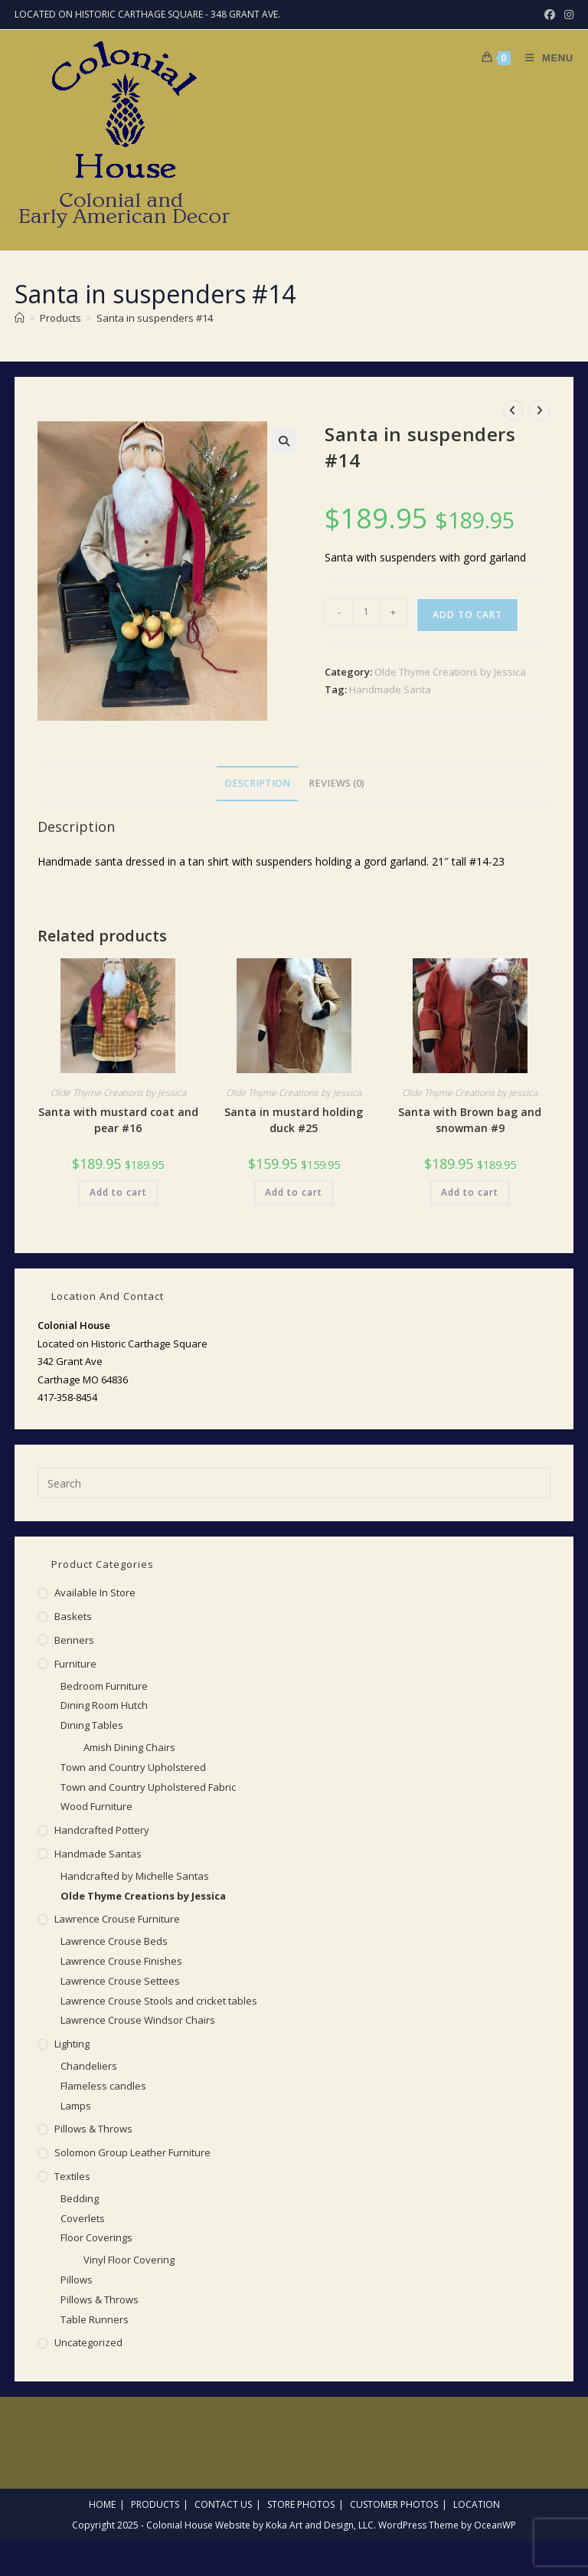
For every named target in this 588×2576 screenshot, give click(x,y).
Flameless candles (103, 2086)
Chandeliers (88, 2066)
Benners (74, 1640)
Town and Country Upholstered (133, 1767)
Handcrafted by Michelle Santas (134, 1876)
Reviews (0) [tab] (336, 783)
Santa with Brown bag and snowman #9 (469, 1120)
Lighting (72, 2044)
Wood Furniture (96, 1806)
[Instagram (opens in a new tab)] (566, 14)
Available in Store (95, 1592)
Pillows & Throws (93, 2129)
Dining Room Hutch (104, 1705)
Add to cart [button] (118, 1192)
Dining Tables (91, 1725)
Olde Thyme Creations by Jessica (450, 672)
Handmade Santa (390, 689)
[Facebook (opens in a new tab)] (550, 14)
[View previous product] (513, 410)
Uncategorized (88, 2342)
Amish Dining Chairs (129, 1747)
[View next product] (539, 410)
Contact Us (223, 2504)
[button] (284, 441)
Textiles (72, 2176)
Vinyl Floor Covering (129, 2260)
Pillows (76, 2279)
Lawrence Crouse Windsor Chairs (137, 2020)
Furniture (75, 1664)
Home (102, 2504)
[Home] (19, 318)
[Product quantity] (366, 612)
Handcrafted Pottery (101, 1830)
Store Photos (301, 2504)
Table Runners (94, 2319)
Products (155, 2504)
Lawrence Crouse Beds (114, 1941)
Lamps (75, 2106)
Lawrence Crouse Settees (120, 1981)
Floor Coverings (96, 2237)
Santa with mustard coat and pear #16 (118, 1120)
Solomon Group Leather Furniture (132, 2152)
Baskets (73, 1616)
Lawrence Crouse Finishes (121, 1961)
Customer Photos (394, 2504)
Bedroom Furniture (104, 1686)
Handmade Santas (98, 1854)
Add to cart (467, 614)
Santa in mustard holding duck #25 (293, 1120)
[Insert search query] (294, 1483)
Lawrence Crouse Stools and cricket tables (158, 2001)
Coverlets (82, 2218)
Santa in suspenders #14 (154, 318)
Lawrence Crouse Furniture (117, 1919)
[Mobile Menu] (543, 58)
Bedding (79, 2198)
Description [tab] (257, 783)
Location (476, 2504)
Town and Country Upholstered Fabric (148, 1787)
